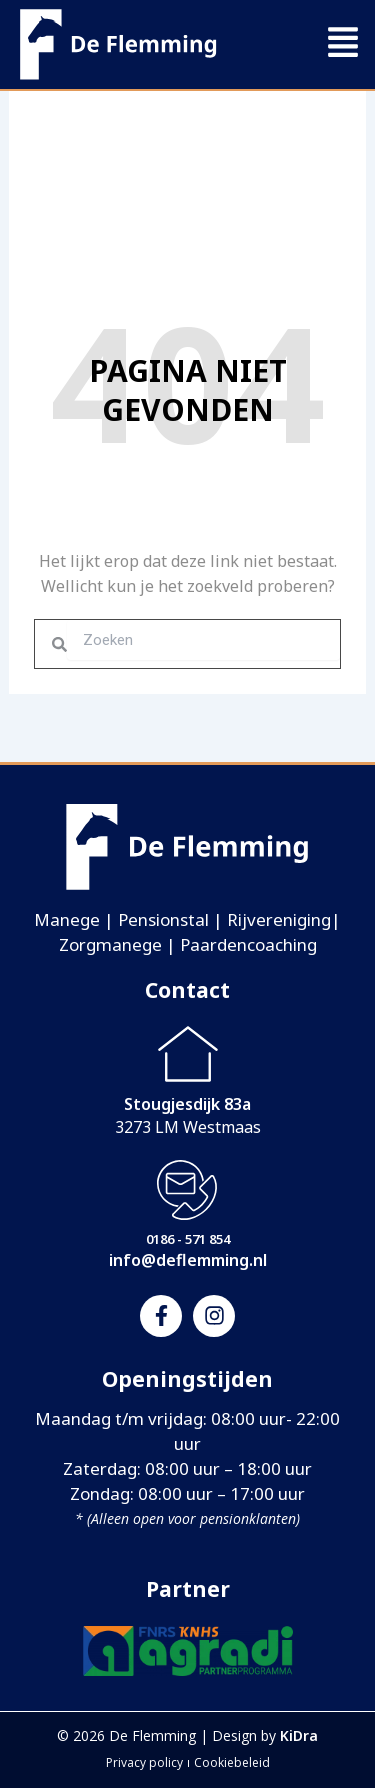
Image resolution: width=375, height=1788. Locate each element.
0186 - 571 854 (188, 1239)
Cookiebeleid (232, 1762)
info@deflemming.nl (188, 1260)
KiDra (299, 1735)
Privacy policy (144, 1762)
